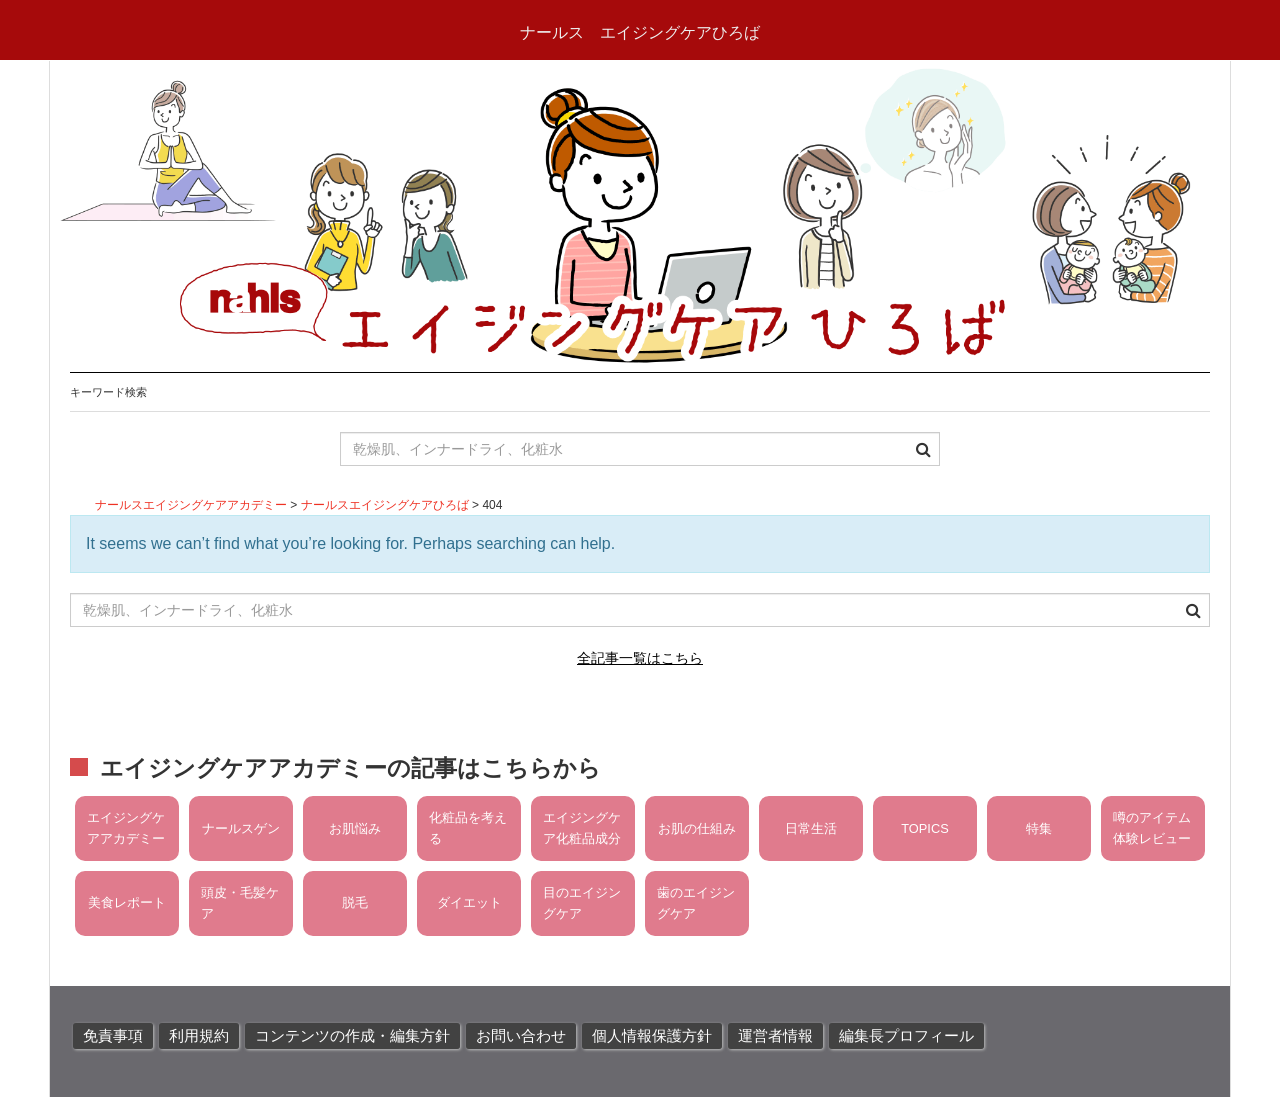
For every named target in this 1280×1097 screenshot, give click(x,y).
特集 (1039, 828)
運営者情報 (775, 1036)
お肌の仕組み (697, 828)
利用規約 (199, 1036)
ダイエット (469, 902)
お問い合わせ (521, 1036)
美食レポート (127, 902)
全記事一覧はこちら (640, 658)
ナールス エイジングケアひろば (640, 32)
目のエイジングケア (582, 902)
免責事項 (113, 1036)
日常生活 (811, 828)
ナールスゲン (241, 828)
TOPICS (924, 828)
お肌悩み (355, 828)
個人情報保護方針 (652, 1036)
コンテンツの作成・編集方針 (352, 1036)
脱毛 (355, 902)
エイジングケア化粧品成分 (582, 827)
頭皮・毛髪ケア (240, 902)
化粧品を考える (468, 827)
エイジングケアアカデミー (126, 827)
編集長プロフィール (906, 1036)
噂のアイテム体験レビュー (1152, 827)
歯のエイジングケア (696, 902)
